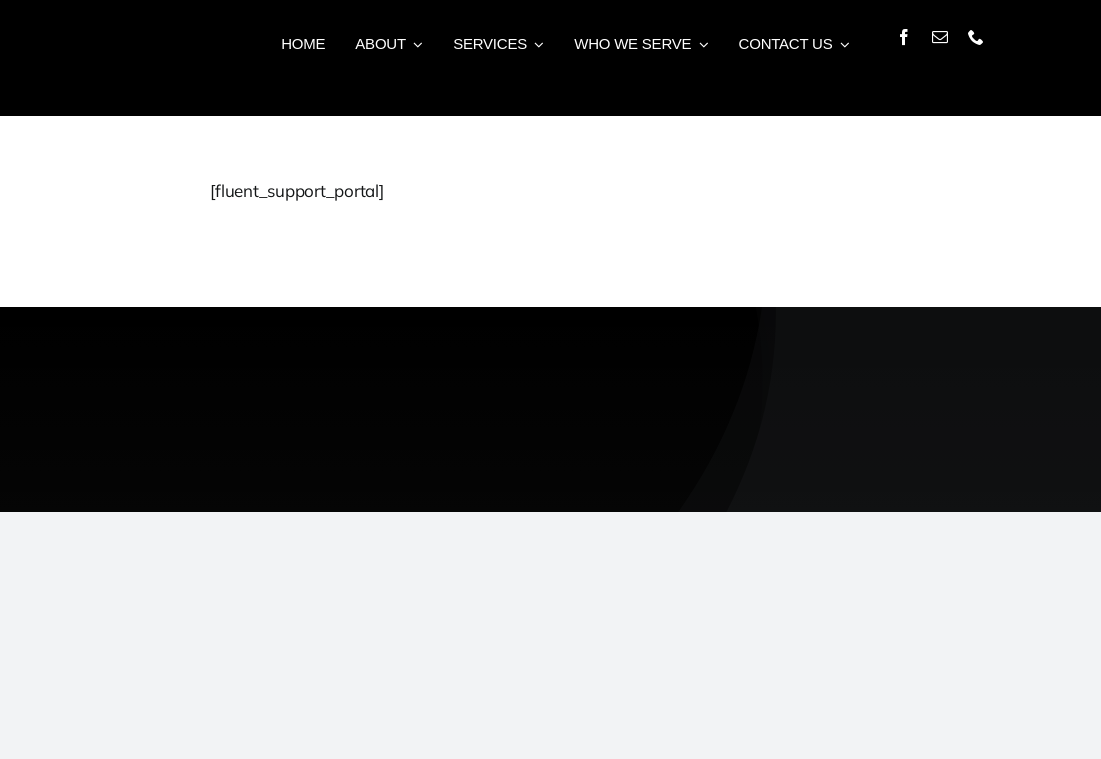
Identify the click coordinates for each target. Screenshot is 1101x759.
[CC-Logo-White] (965, 341)
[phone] (976, 37)
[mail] (940, 37)
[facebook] (904, 37)
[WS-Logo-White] (247, 347)
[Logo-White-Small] (110, 26)
